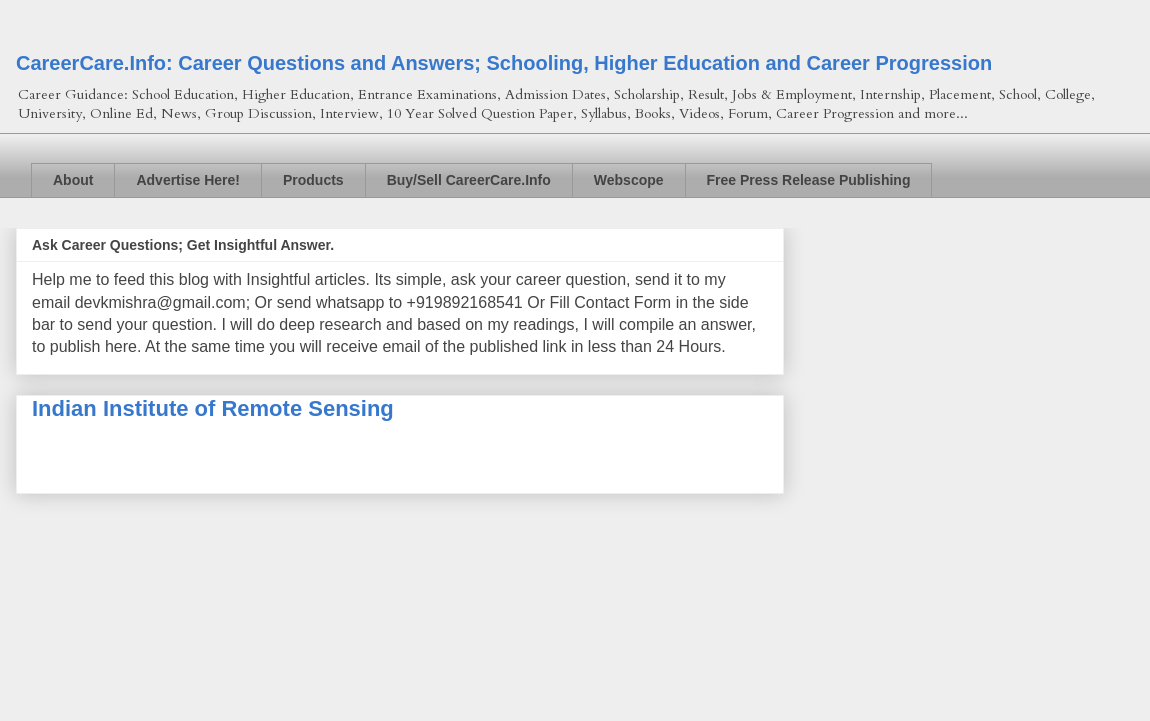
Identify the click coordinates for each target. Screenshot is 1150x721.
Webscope (629, 180)
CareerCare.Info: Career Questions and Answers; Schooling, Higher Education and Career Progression (504, 63)
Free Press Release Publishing (809, 180)
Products (313, 180)
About (73, 180)
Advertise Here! (188, 180)
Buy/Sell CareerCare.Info (469, 180)
